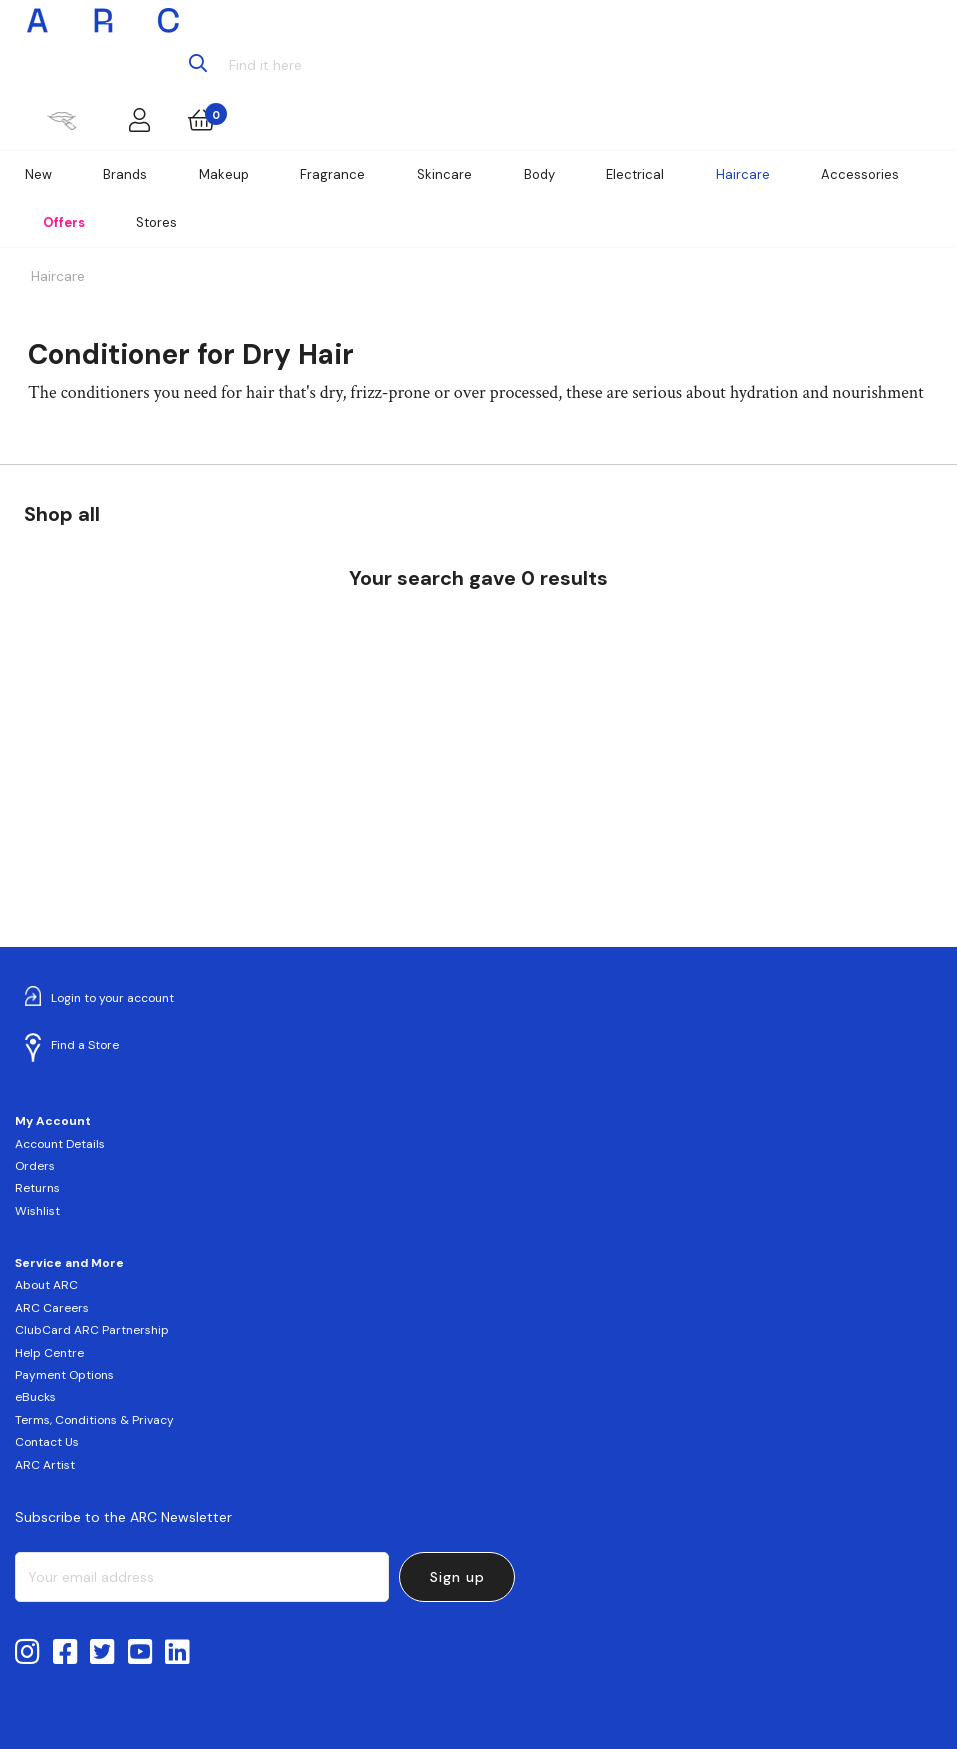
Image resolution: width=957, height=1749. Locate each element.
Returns (37, 1188)
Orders (35, 1166)
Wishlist (37, 1211)
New (38, 174)
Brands (125, 174)
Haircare (743, 174)
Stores (156, 222)
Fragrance (332, 174)
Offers (64, 222)
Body (539, 174)
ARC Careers (52, 1308)
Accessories (860, 174)
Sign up (457, 1577)
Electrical (635, 174)
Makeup (224, 174)
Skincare (444, 174)
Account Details (60, 1144)
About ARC (46, 1285)
